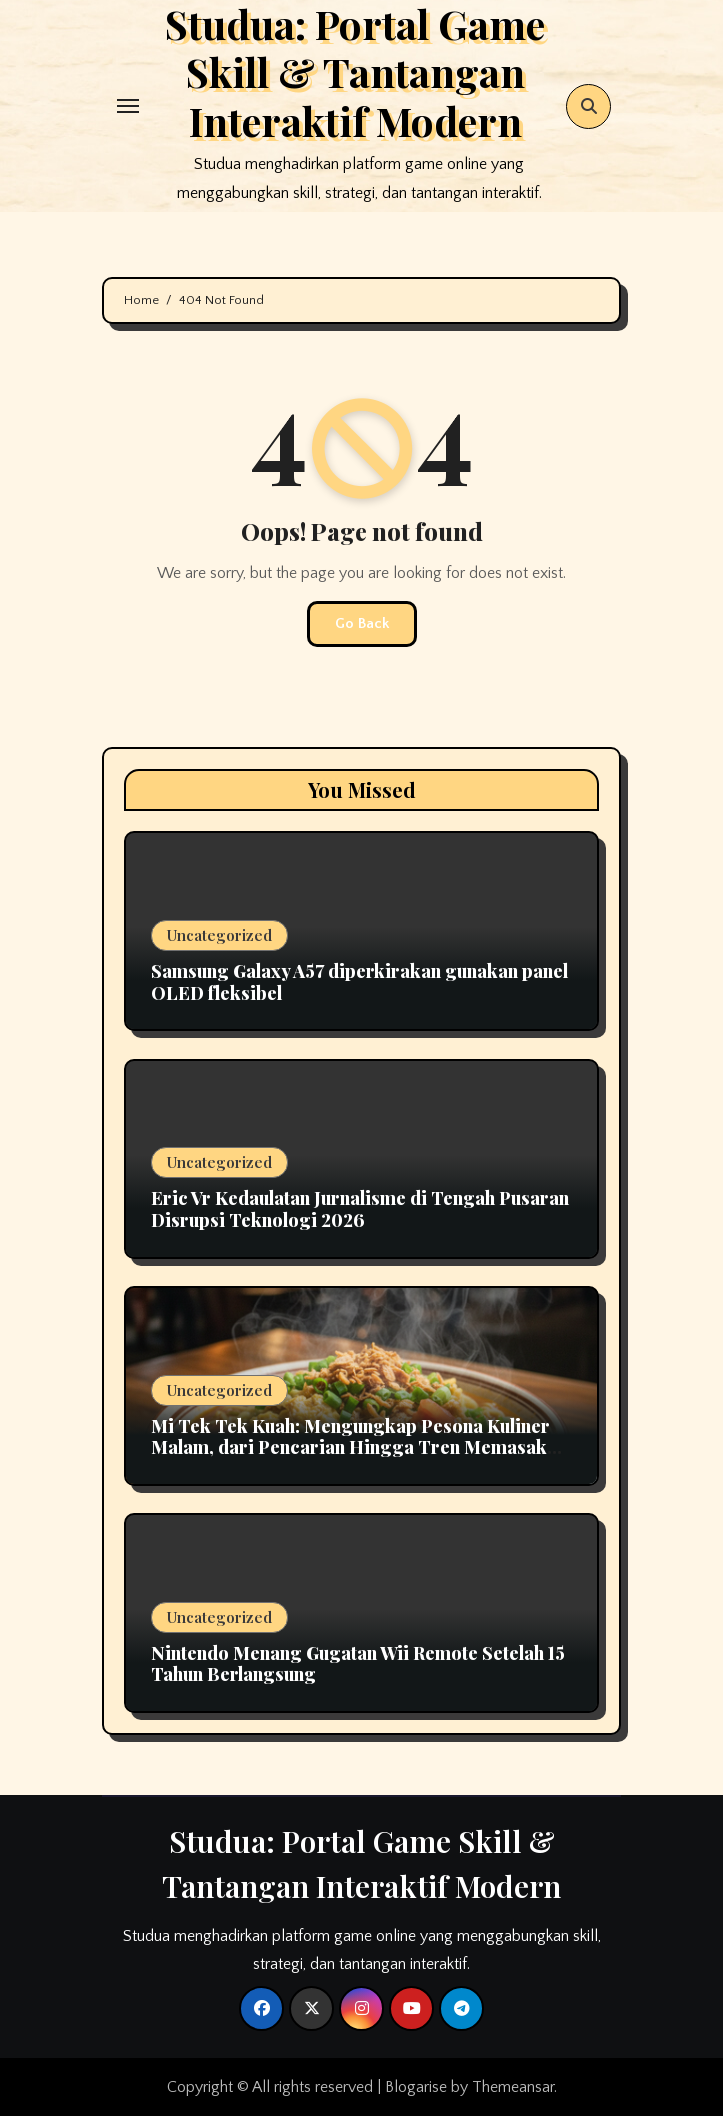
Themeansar (513, 2087)
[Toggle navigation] (128, 106)
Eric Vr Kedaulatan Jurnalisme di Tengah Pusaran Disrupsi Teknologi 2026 (360, 1209)
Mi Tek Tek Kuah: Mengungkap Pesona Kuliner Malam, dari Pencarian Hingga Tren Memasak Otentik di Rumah (350, 1447)
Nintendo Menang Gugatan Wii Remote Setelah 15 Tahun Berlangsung (358, 1664)
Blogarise (416, 2087)
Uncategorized (219, 935)
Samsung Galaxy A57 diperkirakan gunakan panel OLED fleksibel (359, 982)
